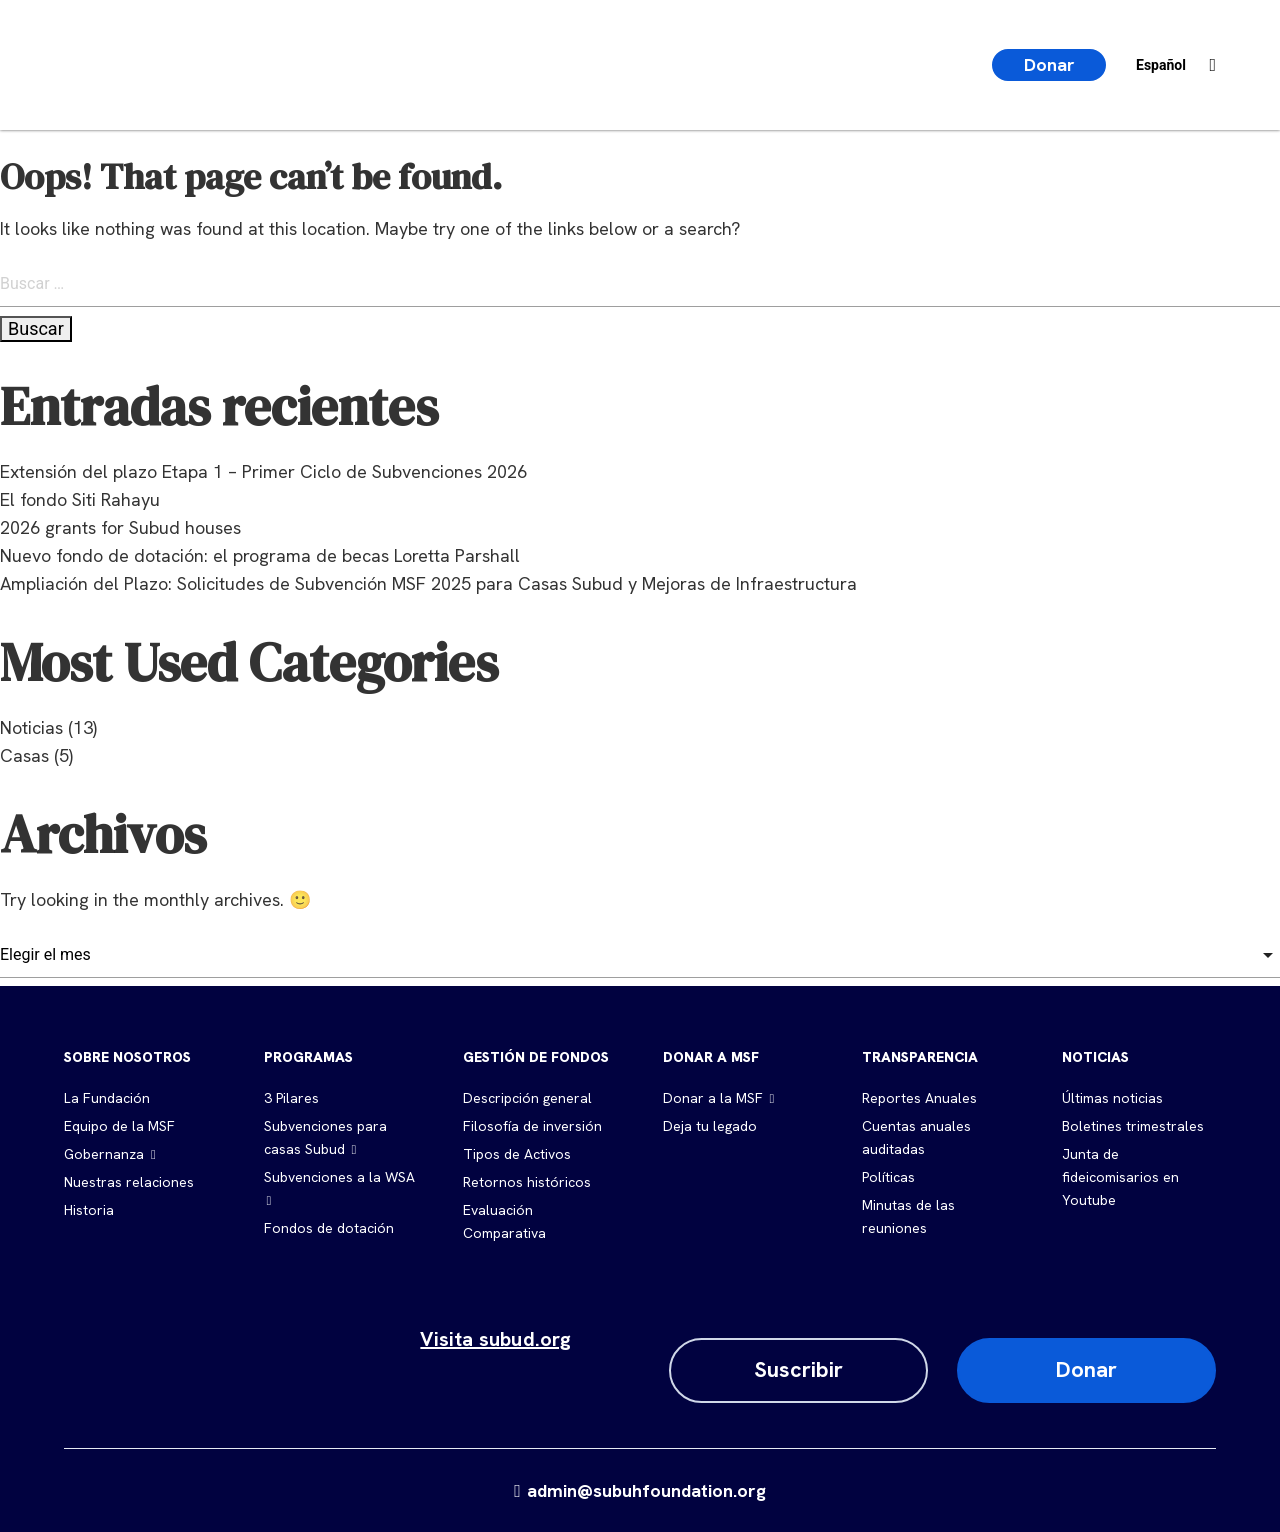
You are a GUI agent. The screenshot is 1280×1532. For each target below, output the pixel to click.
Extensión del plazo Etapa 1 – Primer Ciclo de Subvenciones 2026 (263, 471)
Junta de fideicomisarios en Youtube (1120, 1177)
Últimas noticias (1112, 1098)
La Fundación (107, 1098)
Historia (89, 1210)
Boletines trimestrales (1133, 1126)
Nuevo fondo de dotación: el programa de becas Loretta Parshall (260, 555)
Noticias (31, 727)
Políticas (888, 1177)
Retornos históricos (527, 1182)
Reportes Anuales (919, 1098)
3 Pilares (291, 1098)
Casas (24, 755)
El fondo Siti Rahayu (80, 499)
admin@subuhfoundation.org (640, 1490)
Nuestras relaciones (129, 1182)
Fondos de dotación (329, 1228)
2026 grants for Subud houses (120, 527)
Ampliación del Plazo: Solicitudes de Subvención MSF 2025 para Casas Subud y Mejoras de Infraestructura (428, 583)
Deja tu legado (710, 1126)
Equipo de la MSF (119, 1126)
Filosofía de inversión (532, 1126)
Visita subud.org (495, 1339)
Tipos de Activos (517, 1154)
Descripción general (527, 1098)
